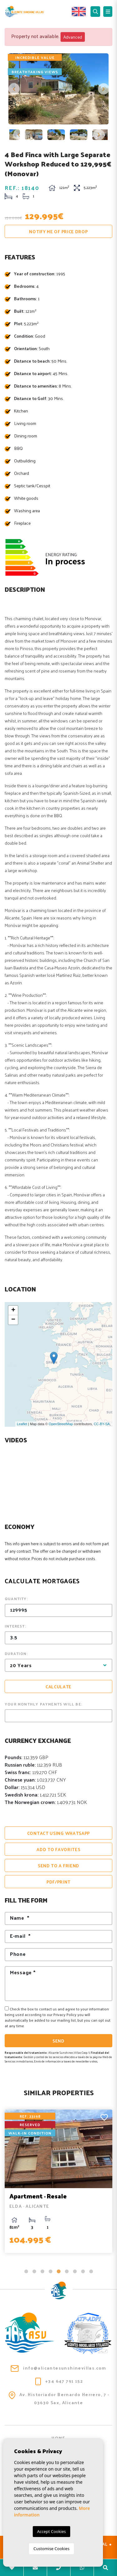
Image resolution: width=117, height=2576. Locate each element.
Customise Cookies (51, 2548)
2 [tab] (34, 2271)
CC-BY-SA (102, 1424)
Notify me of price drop (58, 231)
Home (58, 2438)
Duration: (16, 1653)
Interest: (15, 1626)
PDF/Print (58, 1882)
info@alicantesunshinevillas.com (58, 2368)
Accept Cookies (51, 2531)
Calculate (58, 1687)
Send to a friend (58, 1865)
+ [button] (13, 1310)
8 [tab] (83, 2271)
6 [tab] (67, 2271)
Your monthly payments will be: (43, 1704)
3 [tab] (42, 2271)
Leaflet (22, 1424)
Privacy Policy (65, 2014)
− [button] (13, 1319)
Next (103, 89)
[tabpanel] (58, 2181)
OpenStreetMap (61, 1424)
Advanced (72, 37)
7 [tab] (75, 2271)
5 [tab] (59, 2271)
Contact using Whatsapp (58, 1833)
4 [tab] (50, 2271)
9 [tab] (91, 2271)
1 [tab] (26, 2271)
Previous (14, 89)
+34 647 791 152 (59, 2381)
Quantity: (16, 1598)
